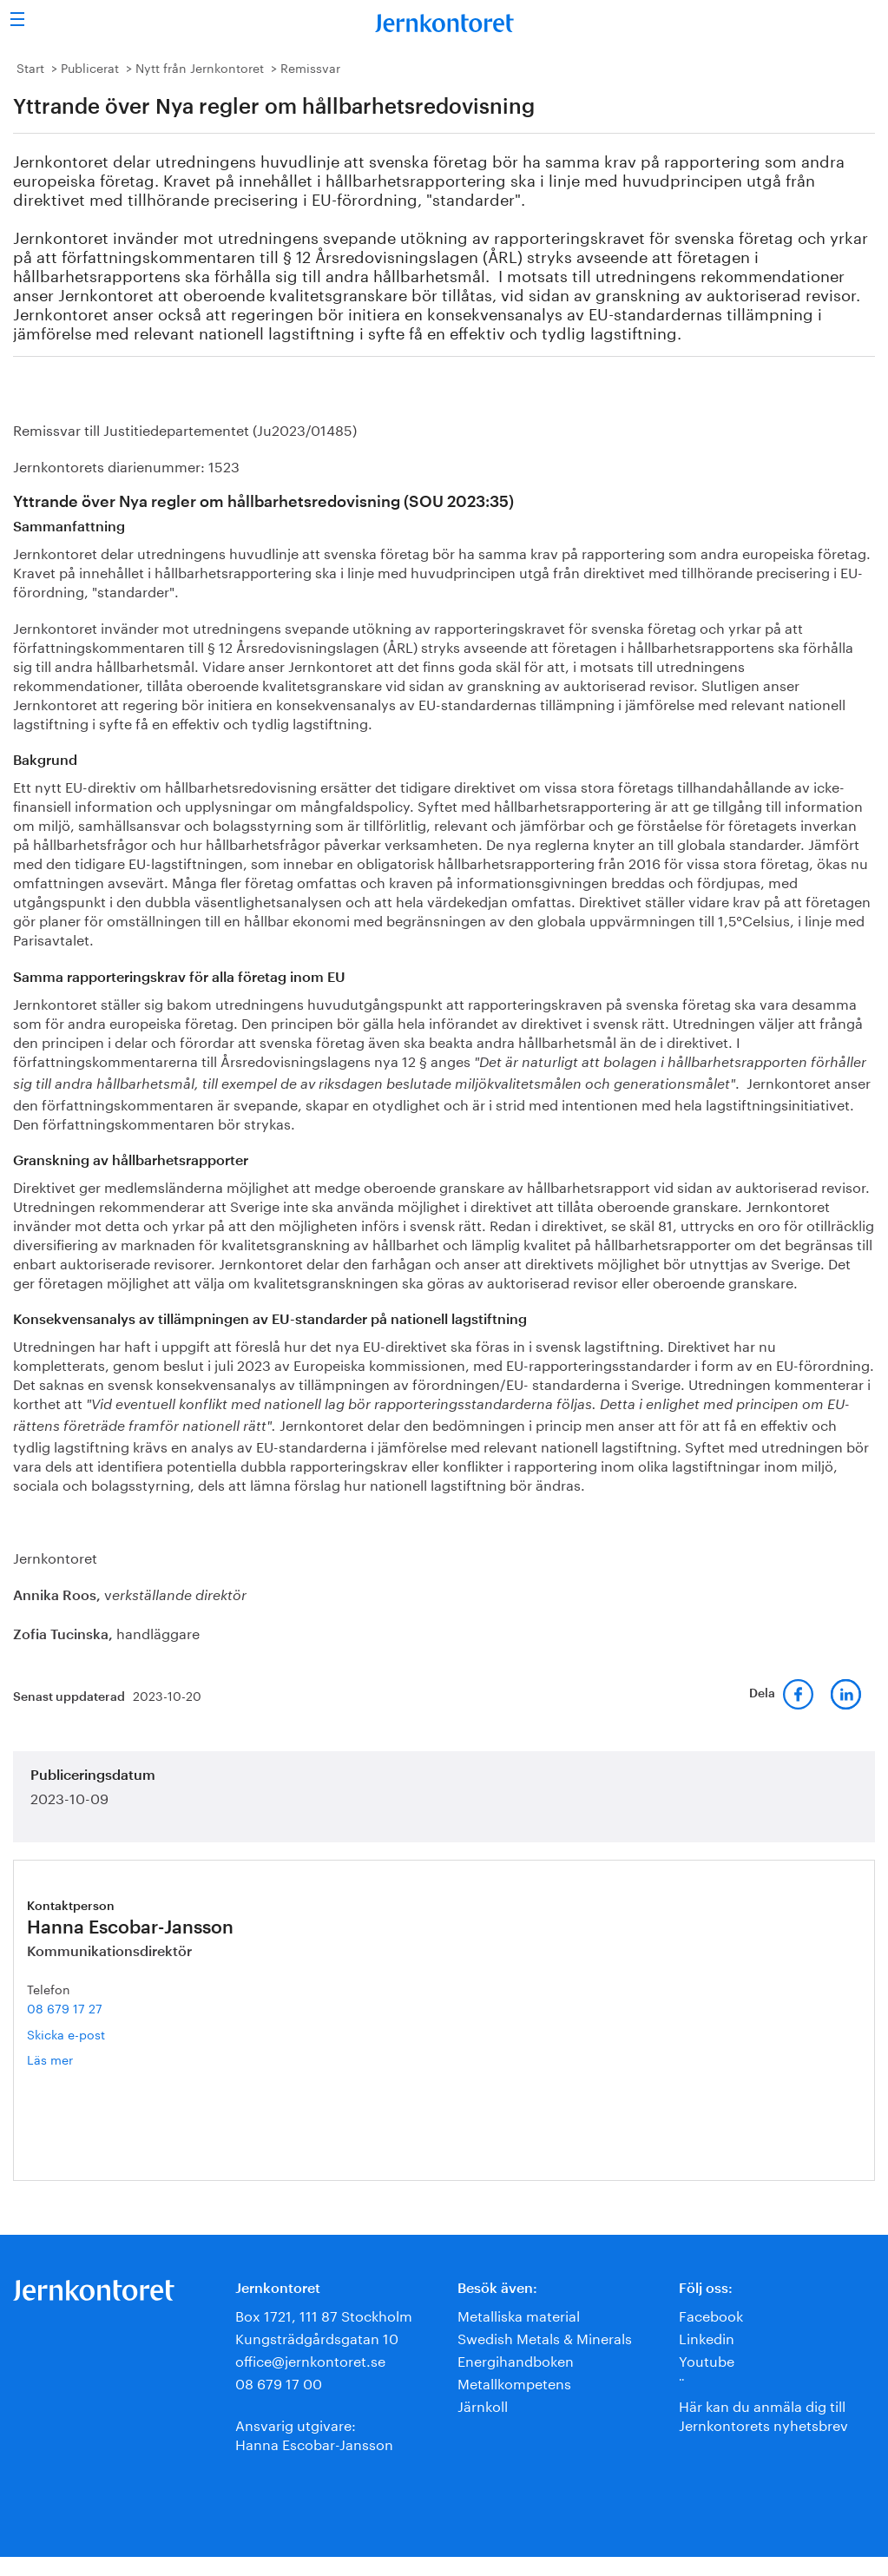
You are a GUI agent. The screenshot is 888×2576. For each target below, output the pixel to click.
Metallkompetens (514, 2382)
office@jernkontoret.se (310, 2359)
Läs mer (75, 2059)
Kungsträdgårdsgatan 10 (316, 2337)
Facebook (711, 2314)
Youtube (706, 2359)
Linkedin (706, 2337)
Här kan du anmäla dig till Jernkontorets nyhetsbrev (763, 2414)
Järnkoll (482, 2404)
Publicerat (90, 66)
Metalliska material (518, 2314)
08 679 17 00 (278, 2382)
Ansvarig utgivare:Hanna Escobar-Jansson (314, 2433)
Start (30, 66)
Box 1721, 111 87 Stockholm (323, 2314)
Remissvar (310, 66)
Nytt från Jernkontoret (199, 66)
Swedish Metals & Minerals (544, 2337)
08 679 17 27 (64, 2007)
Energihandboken (515, 2359)
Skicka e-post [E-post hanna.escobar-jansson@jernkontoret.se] (66, 2033)
